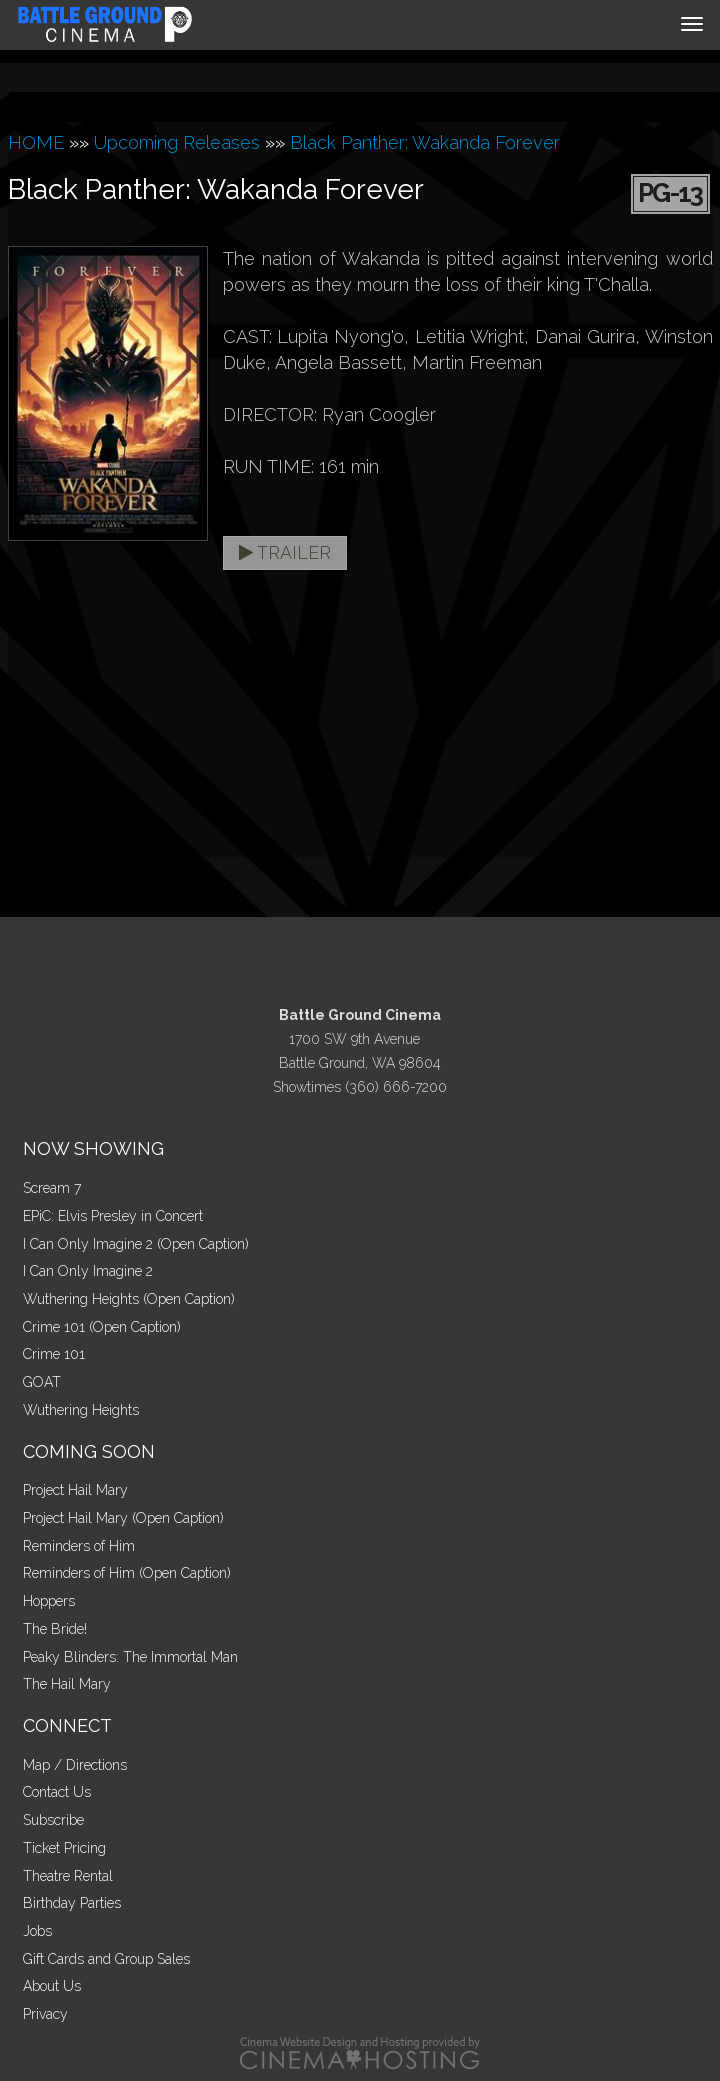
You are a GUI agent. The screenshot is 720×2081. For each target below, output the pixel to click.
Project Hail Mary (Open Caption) (123, 1518)
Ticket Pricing (64, 1848)
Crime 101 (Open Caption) (102, 1327)
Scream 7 (52, 1188)
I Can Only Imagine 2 (88, 1271)
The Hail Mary (67, 1684)
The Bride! (55, 1629)
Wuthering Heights (81, 1410)
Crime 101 (54, 1354)
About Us (52, 1986)
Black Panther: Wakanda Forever (425, 142)
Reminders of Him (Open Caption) (127, 1573)
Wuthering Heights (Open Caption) (129, 1299)
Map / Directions (75, 1765)
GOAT (42, 1382)
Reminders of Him (79, 1546)
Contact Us (57, 1792)
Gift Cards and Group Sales (106, 1959)
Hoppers (49, 1601)
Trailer (285, 552)
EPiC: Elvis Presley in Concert (113, 1216)
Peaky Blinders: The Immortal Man (130, 1657)
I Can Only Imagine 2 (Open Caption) (136, 1244)
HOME (36, 142)
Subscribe (53, 1820)
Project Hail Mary (75, 1490)
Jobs (37, 1931)
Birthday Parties (72, 1903)
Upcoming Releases (177, 142)
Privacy (45, 2014)
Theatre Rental (68, 1876)
